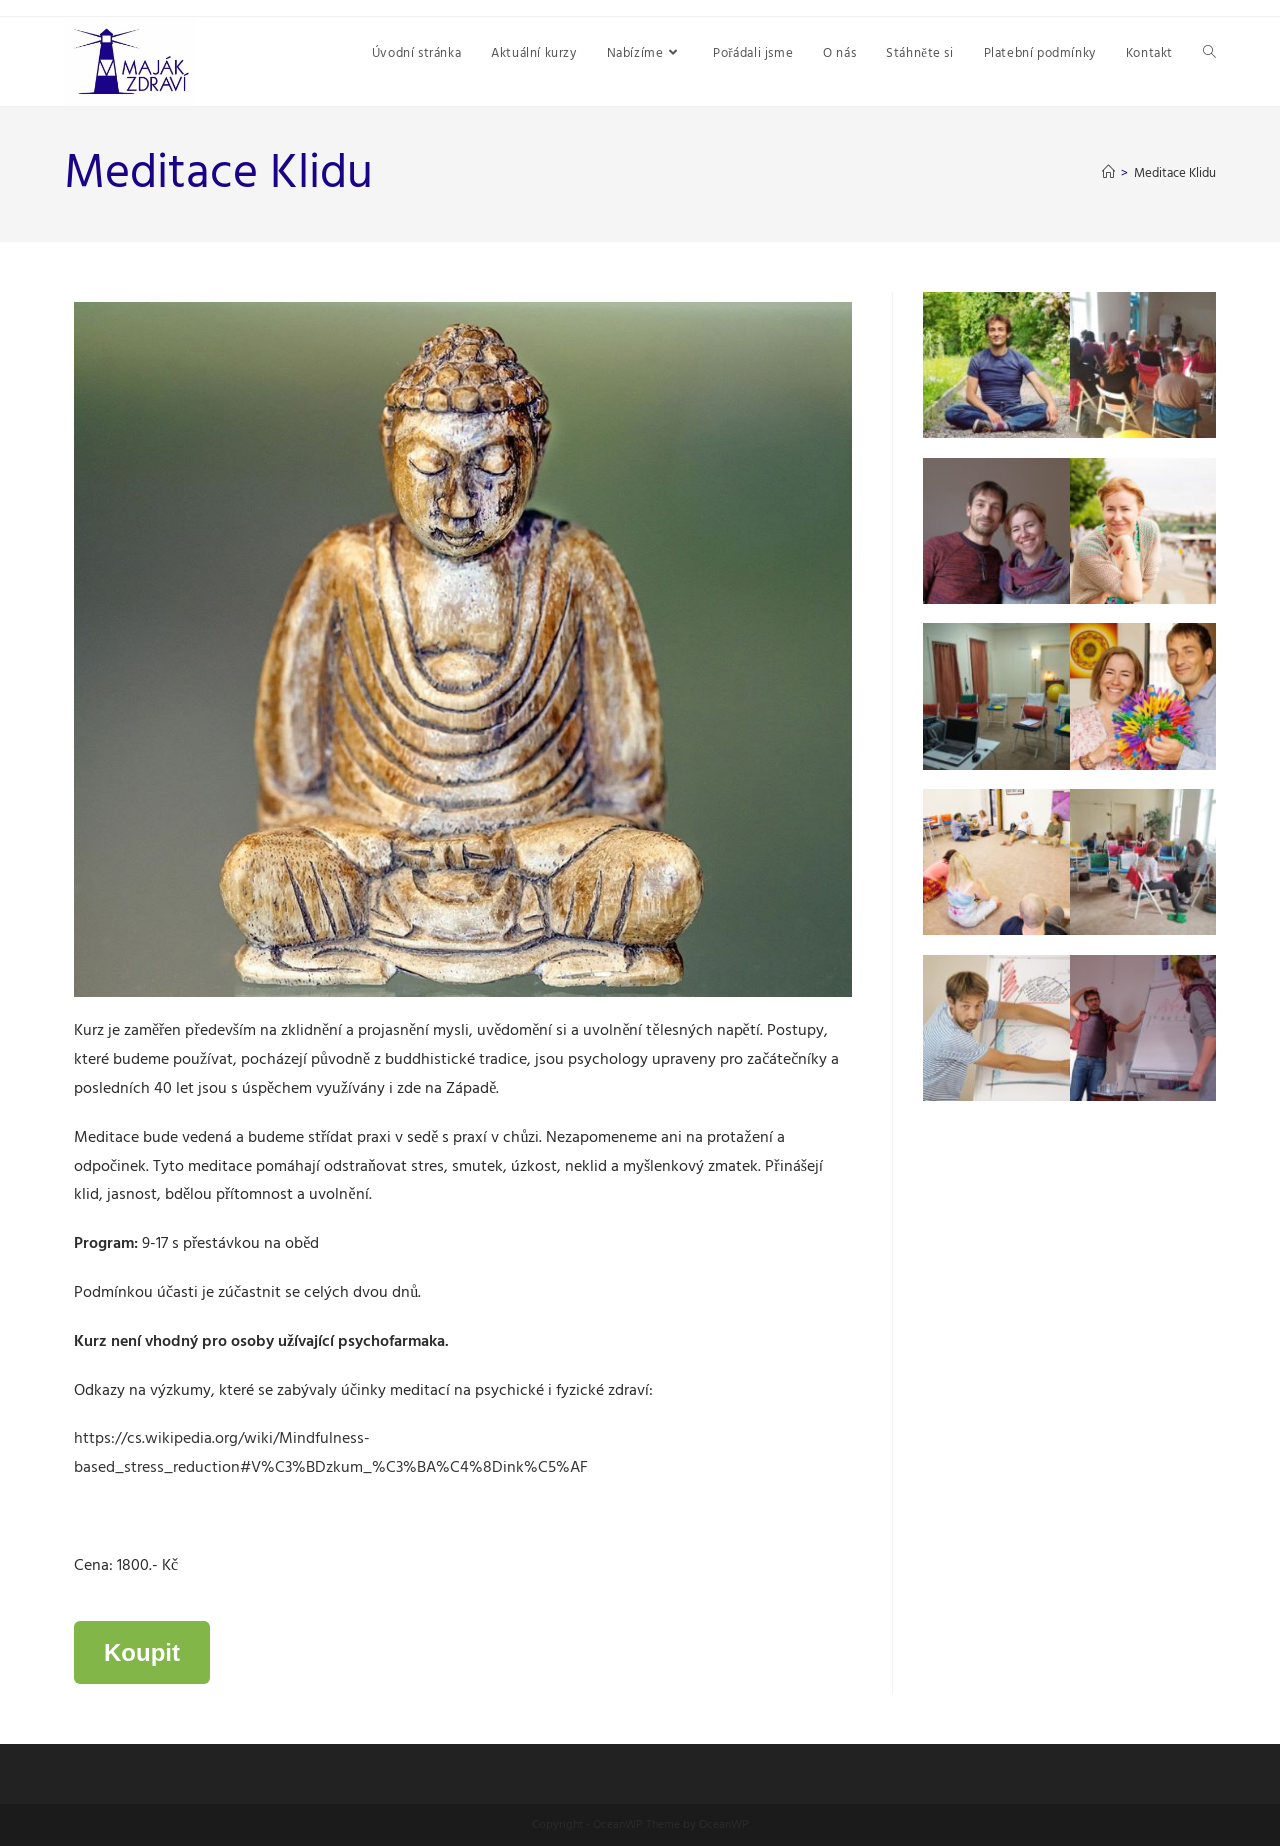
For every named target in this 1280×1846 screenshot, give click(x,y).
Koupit (142, 1652)
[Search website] (1209, 54)
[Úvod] (1108, 173)
